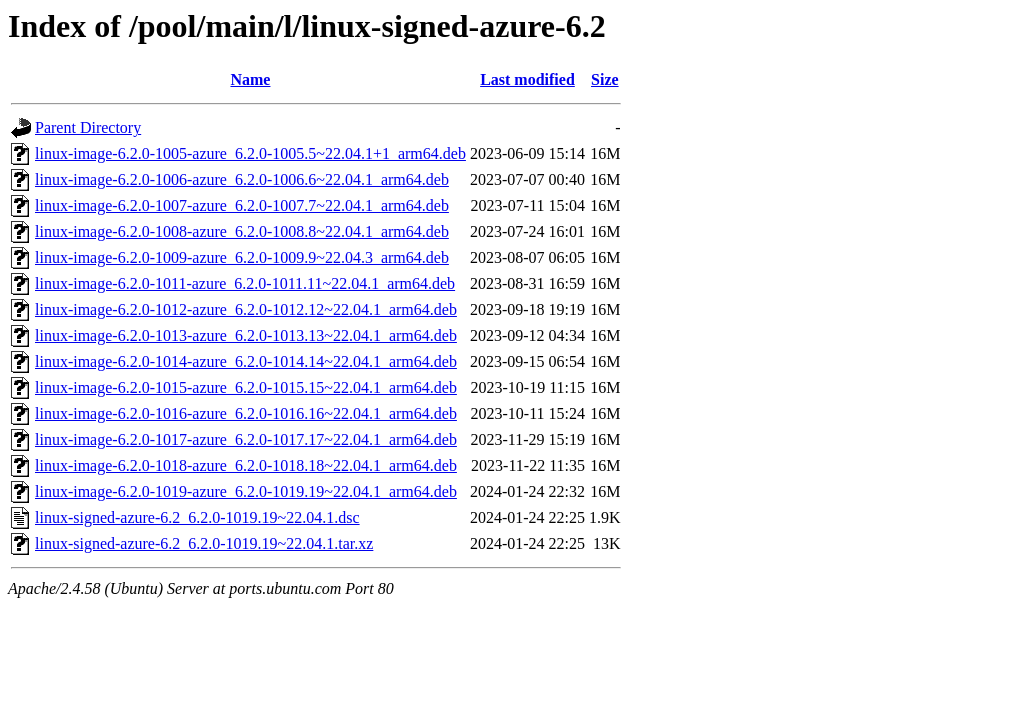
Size (605, 79)
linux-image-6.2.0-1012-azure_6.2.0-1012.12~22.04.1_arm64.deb (246, 309)
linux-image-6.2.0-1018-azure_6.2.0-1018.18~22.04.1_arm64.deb (246, 465)
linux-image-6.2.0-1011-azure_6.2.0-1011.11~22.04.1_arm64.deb (245, 283)
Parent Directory (88, 127)
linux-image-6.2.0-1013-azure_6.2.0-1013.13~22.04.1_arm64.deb (246, 335)
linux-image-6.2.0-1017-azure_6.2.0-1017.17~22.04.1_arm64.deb (246, 439)
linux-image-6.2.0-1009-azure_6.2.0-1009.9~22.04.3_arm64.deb (242, 257)
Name (250, 79)
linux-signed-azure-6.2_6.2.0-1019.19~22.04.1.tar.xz (204, 543)
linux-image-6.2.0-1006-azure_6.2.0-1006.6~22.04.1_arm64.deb (242, 179)
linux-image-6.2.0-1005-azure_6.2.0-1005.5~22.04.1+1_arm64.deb (250, 153)
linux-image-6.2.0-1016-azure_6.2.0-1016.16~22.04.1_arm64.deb (246, 413)
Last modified (527, 79)
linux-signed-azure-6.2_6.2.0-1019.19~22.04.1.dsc (197, 517)
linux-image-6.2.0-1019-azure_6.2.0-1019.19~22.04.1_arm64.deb (246, 491)
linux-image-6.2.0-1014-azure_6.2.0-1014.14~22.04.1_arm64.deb (246, 361)
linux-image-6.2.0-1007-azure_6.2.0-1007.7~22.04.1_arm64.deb (242, 205)
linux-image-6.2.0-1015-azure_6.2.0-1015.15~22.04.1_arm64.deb (246, 387)
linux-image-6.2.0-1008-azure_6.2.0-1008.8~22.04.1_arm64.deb (242, 231)
